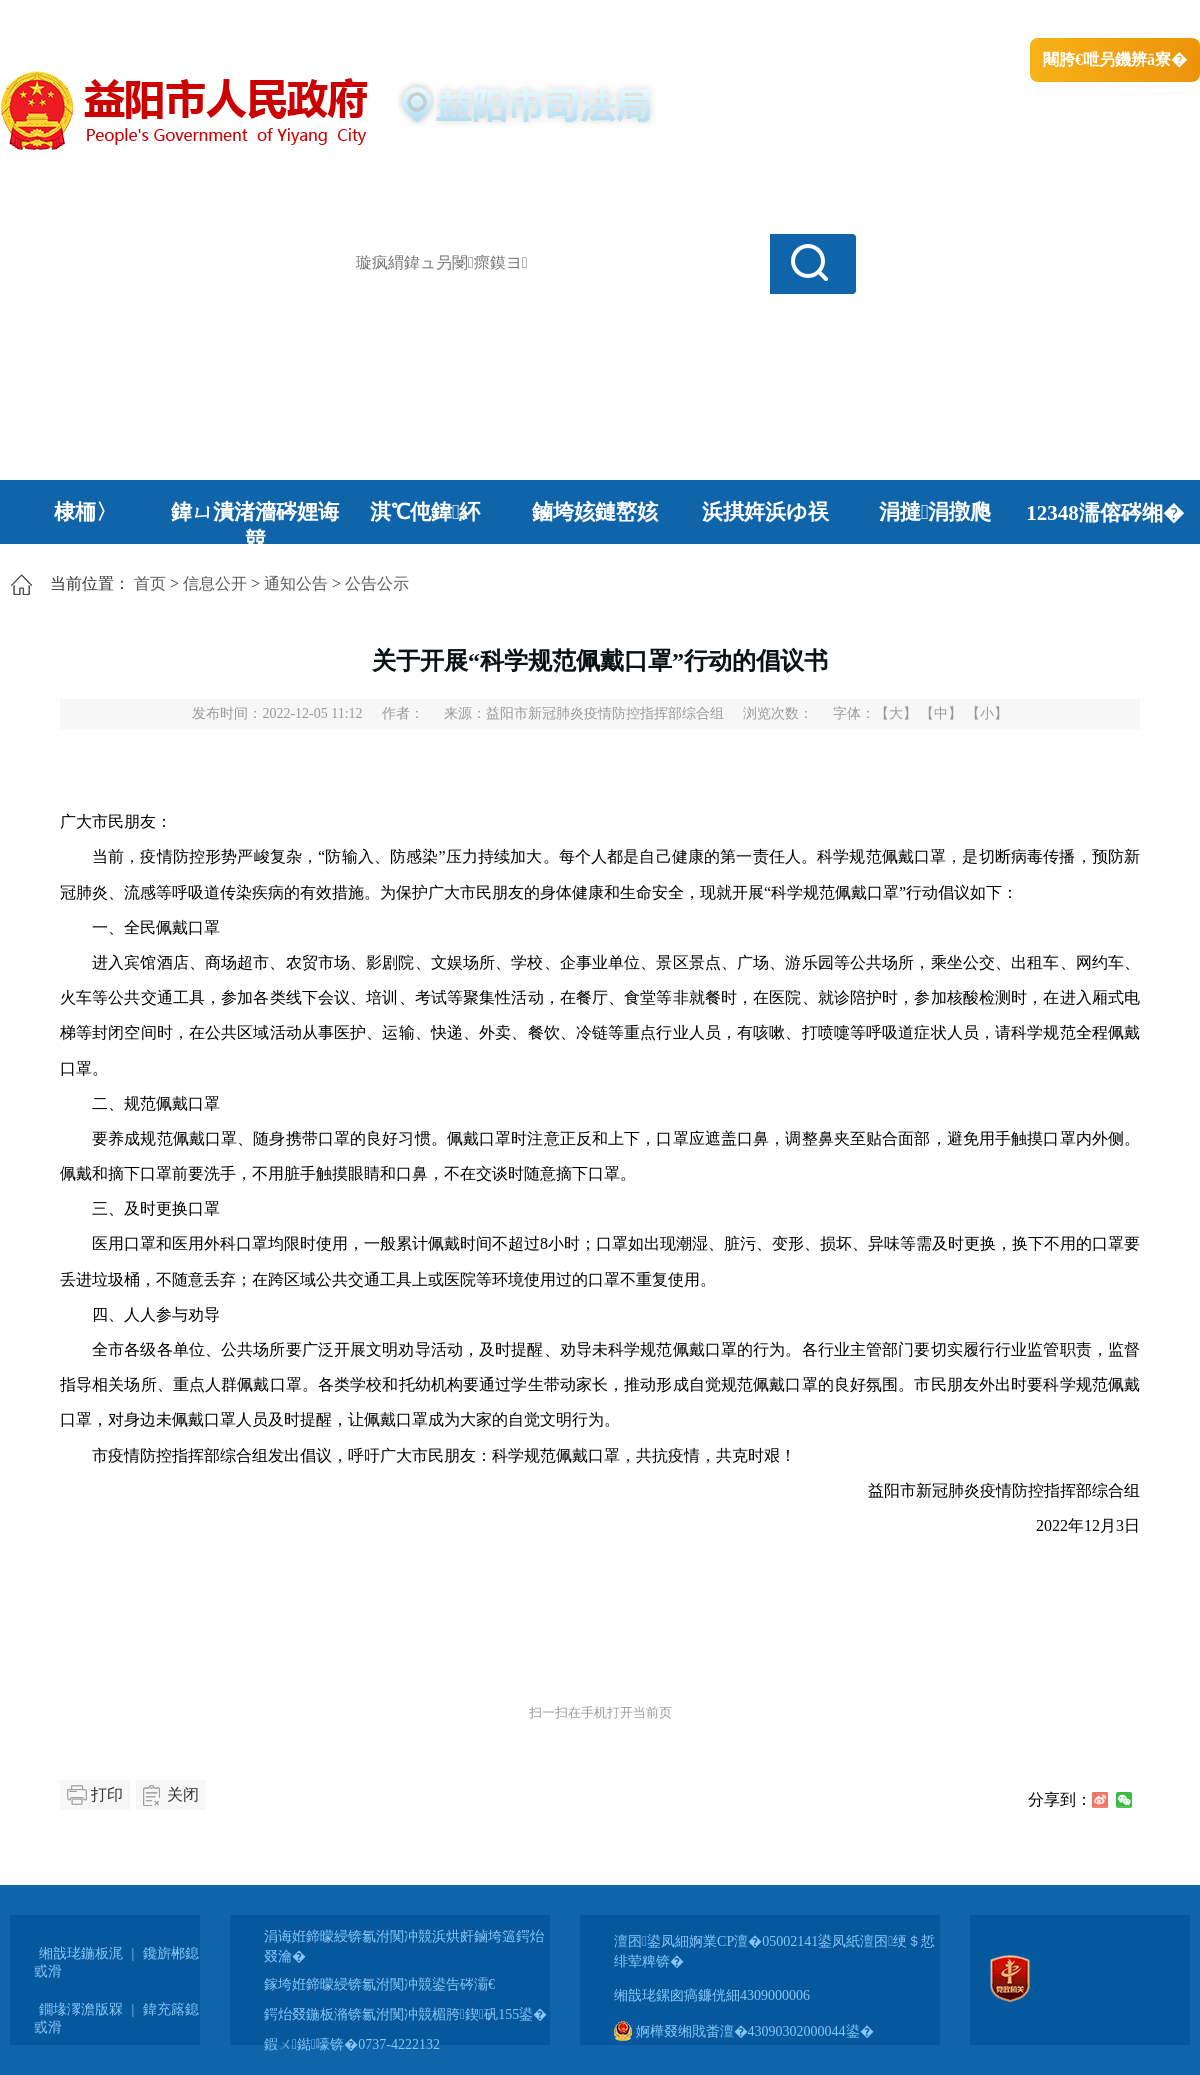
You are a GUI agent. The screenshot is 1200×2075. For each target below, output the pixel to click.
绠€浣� (943, 20)
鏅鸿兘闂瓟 (1025, 20)
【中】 (941, 713)
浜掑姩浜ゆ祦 (765, 512)
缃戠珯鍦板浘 (81, 1953)
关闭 (183, 1794)
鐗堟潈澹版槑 (81, 2009)
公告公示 (377, 583)
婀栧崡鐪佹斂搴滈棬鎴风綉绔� (226, 20)
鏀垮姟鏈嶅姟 (595, 512)
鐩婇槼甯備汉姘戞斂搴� (421, 20)
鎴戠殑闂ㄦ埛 (857, 20)
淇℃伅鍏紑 (425, 512)
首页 (150, 583)
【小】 (987, 713)
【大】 (896, 713)
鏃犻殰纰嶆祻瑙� (1139, 20)
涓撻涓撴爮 (935, 512)
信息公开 (215, 583)
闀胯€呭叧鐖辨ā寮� (1115, 59)
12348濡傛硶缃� (1105, 513)
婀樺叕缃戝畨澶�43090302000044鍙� (744, 2031)
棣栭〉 (85, 512)
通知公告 (296, 583)
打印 (107, 1794)
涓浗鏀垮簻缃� (56, 20)
